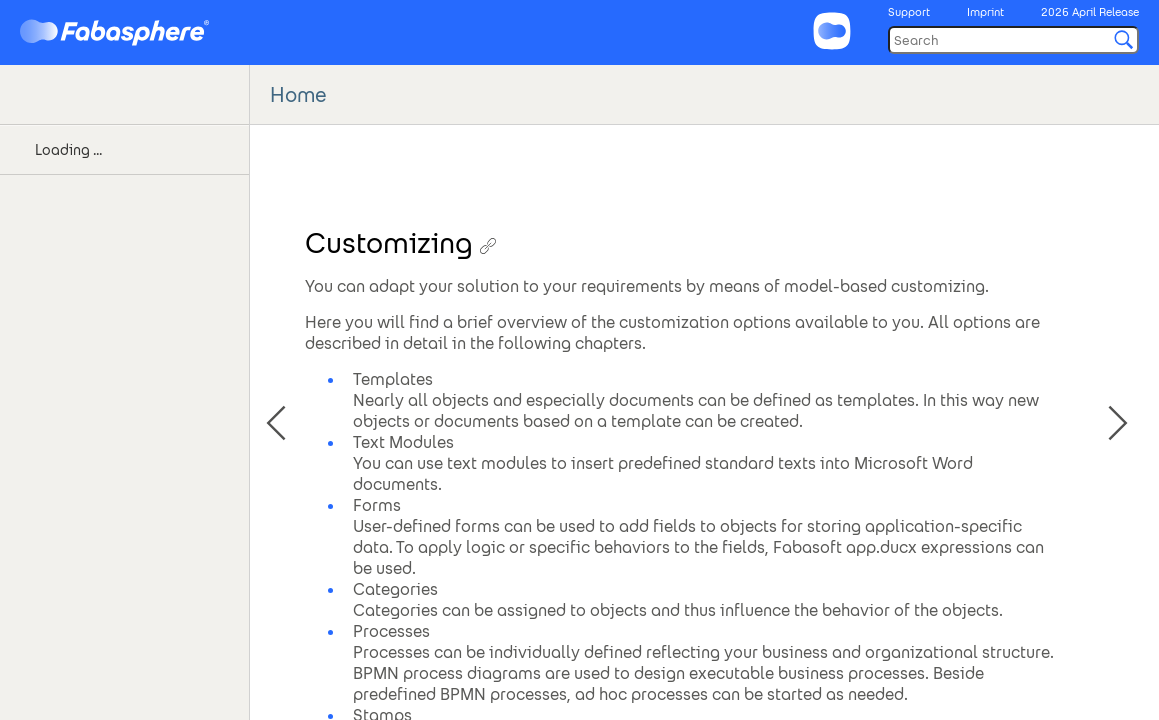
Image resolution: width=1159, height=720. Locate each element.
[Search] (1013, 40)
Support (909, 12)
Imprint (985, 12)
